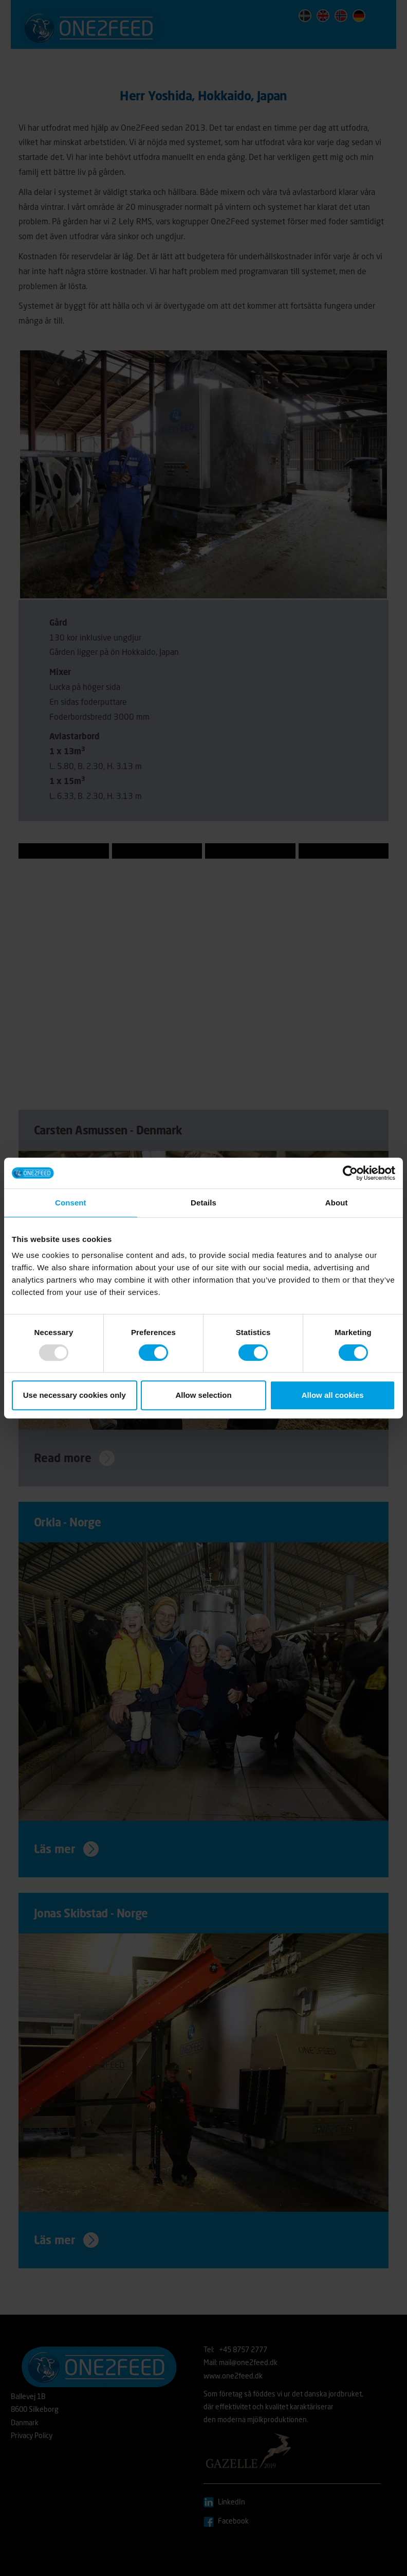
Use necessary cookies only (74, 1395)
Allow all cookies (333, 1395)
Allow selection (203, 1395)
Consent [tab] (70, 1202)
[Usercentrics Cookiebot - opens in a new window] (350, 1173)
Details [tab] (203, 1202)
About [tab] (336, 1202)
